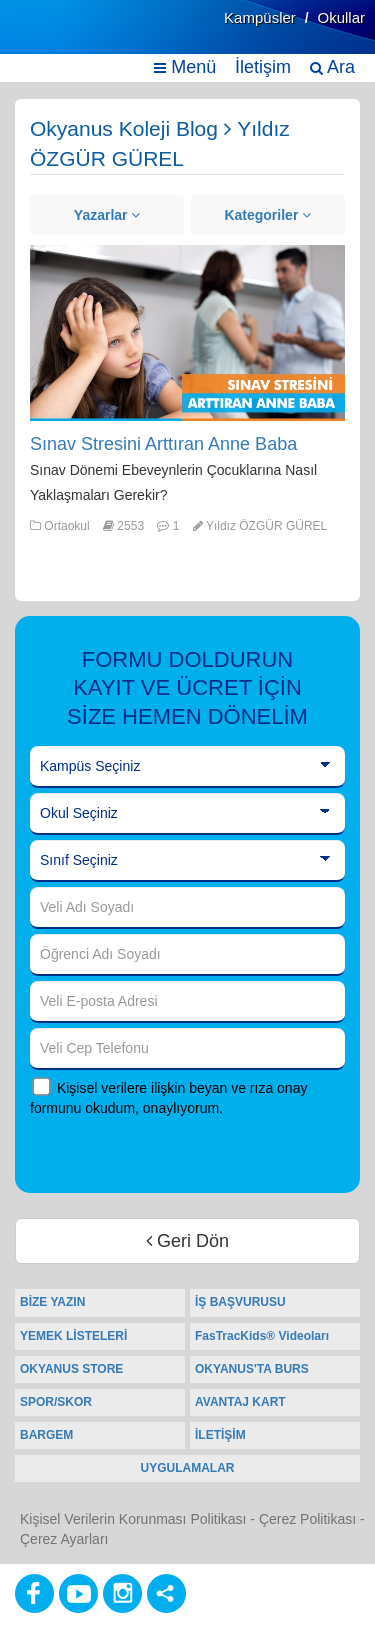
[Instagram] (122, 1593)
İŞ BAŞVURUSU (240, 1302)
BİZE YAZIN (52, 1302)
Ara (332, 67)
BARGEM (46, 1435)
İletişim (263, 67)
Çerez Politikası (307, 1519)
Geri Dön (187, 1241)
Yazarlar (107, 215)
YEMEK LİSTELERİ (73, 1336)
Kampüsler (260, 17)
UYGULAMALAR (188, 1468)
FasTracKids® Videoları (262, 1336)
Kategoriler (267, 215)
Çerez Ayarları (64, 1539)
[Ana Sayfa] (63, 37)
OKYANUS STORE (71, 1369)
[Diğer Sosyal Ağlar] (166, 1593)
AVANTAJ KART (240, 1402)
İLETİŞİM (220, 1435)
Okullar (341, 17)
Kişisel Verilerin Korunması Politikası (133, 1519)
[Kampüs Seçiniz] (187, 767)
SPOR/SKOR (56, 1402)
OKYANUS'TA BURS (252, 1369)
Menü (185, 67)
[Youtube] (78, 1593)
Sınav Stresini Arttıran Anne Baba (163, 444)
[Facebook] (34, 1593)
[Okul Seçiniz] (187, 814)
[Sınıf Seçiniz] (187, 861)
